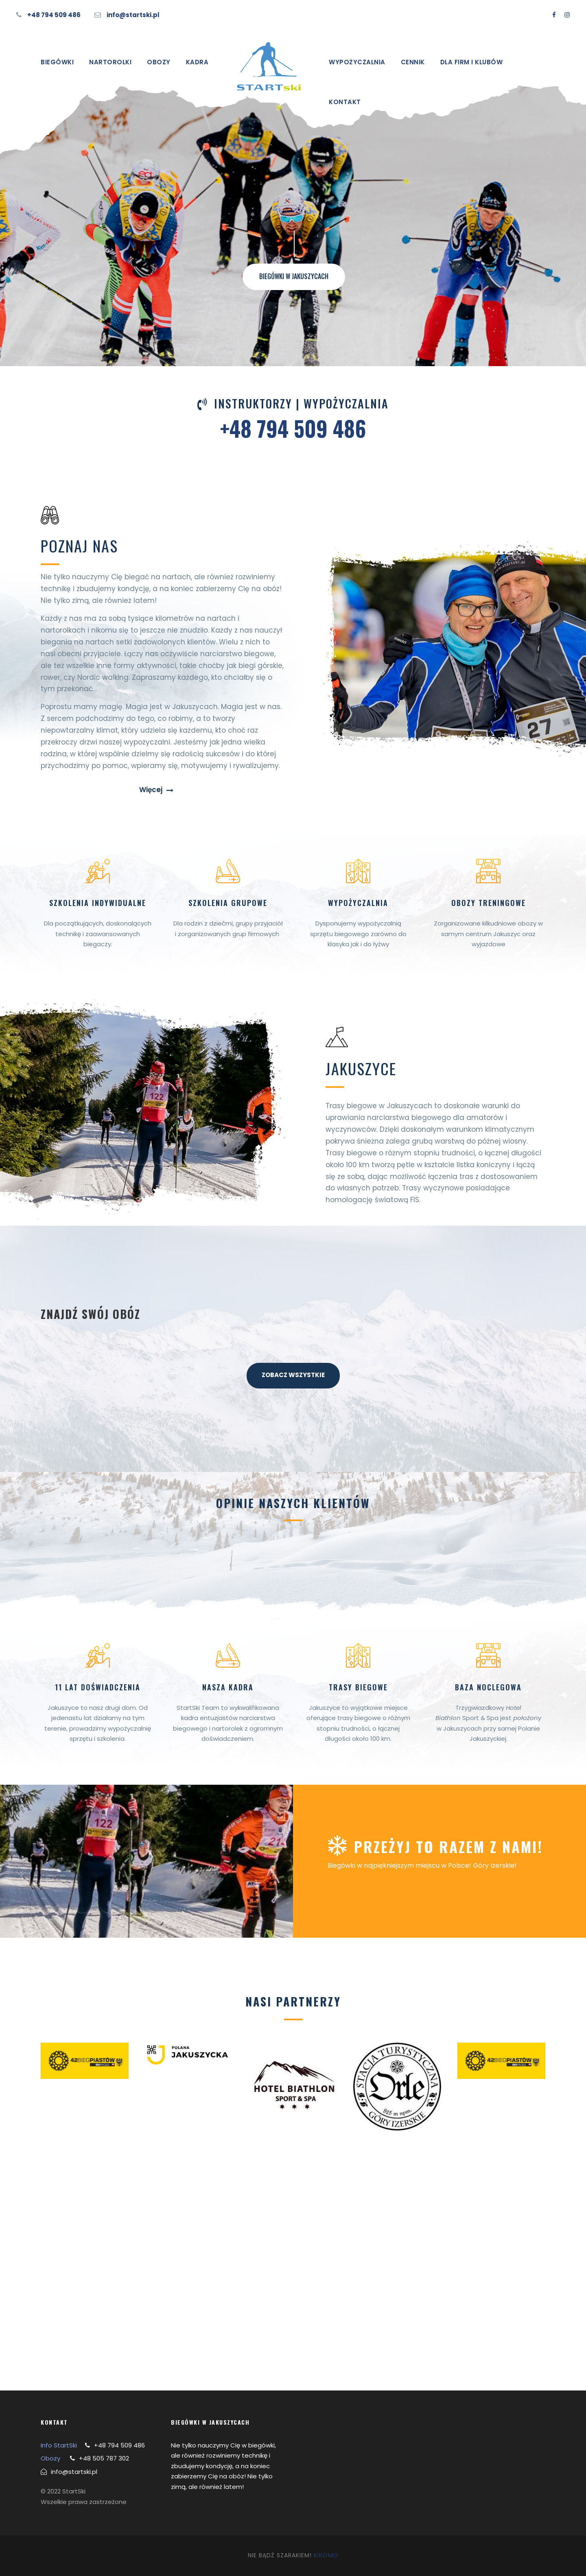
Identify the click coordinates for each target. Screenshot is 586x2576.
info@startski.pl (133, 15)
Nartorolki (110, 62)
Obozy (159, 62)
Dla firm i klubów (471, 62)
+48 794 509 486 (54, 15)
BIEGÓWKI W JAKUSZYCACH (293, 276)
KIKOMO (326, 2555)
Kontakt (345, 102)
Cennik (413, 62)
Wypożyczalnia (357, 62)
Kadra (197, 62)
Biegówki (57, 62)
